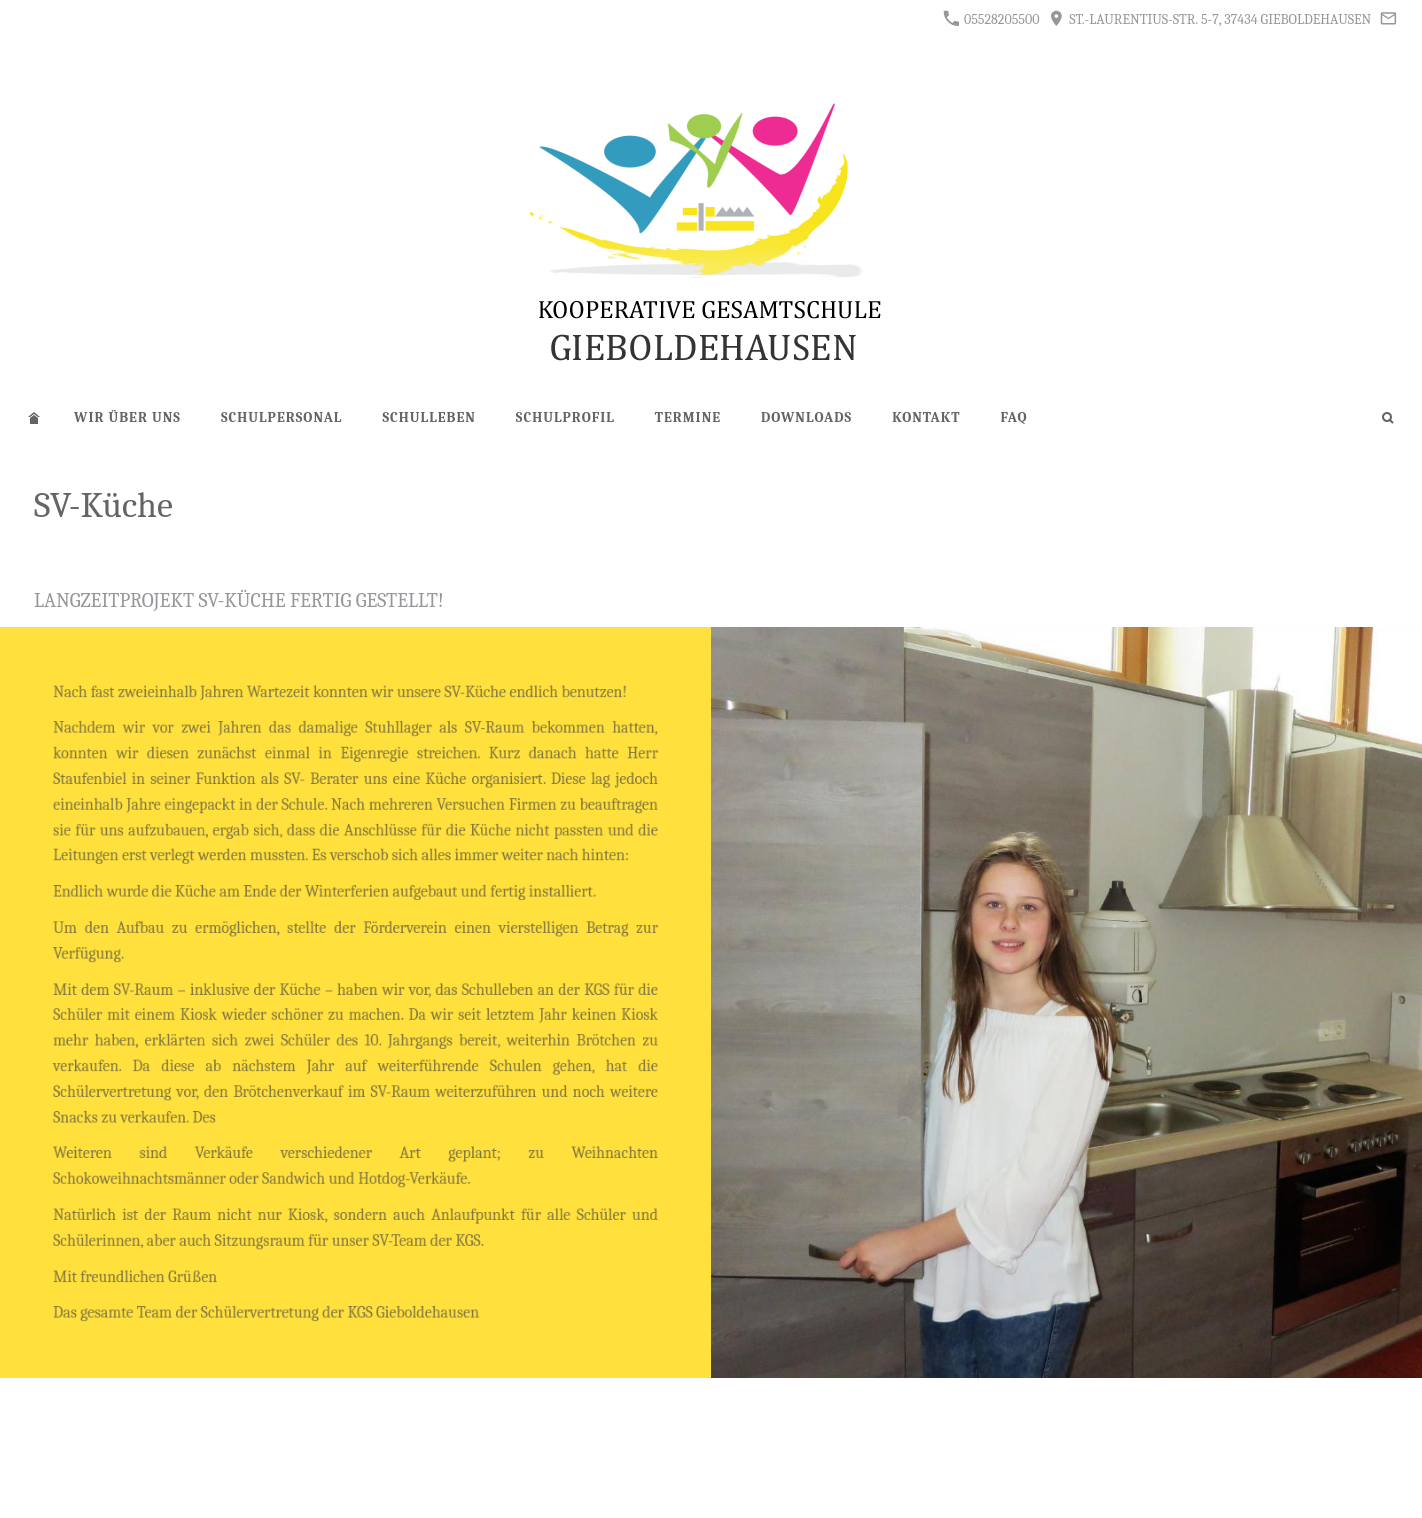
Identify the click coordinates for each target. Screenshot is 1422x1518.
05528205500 (991, 19)
